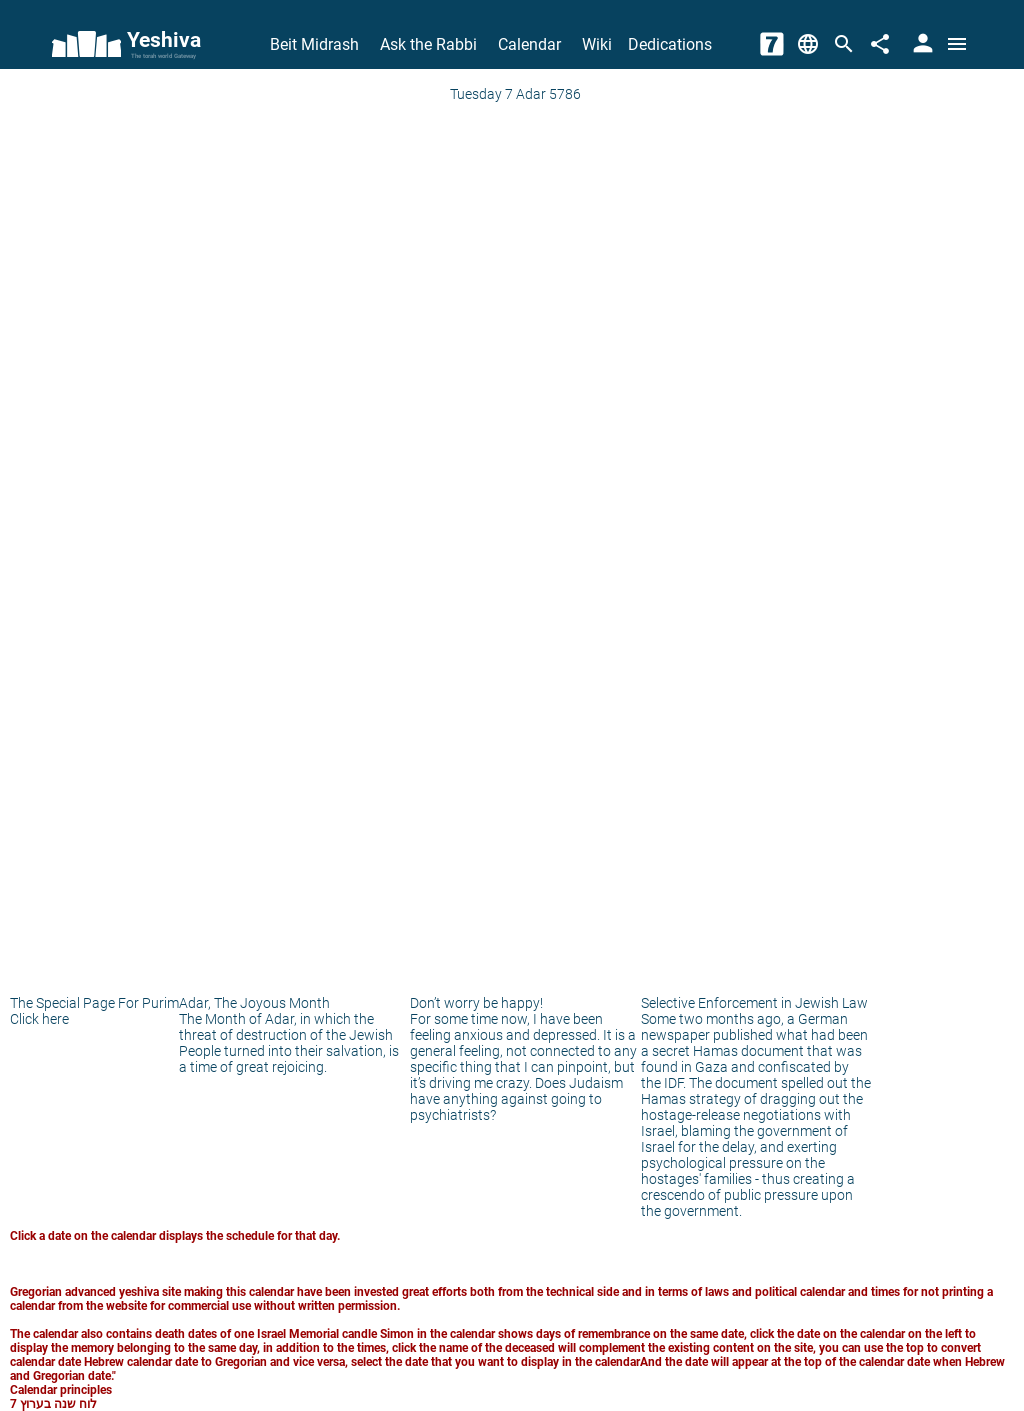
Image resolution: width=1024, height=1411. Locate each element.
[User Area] (921, 44)
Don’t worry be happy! (476, 1003)
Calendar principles (61, 1390)
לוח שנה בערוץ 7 (53, 1404)
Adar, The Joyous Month (254, 1003)
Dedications (670, 44)
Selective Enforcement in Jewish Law (754, 1003)
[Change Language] (808, 44)
